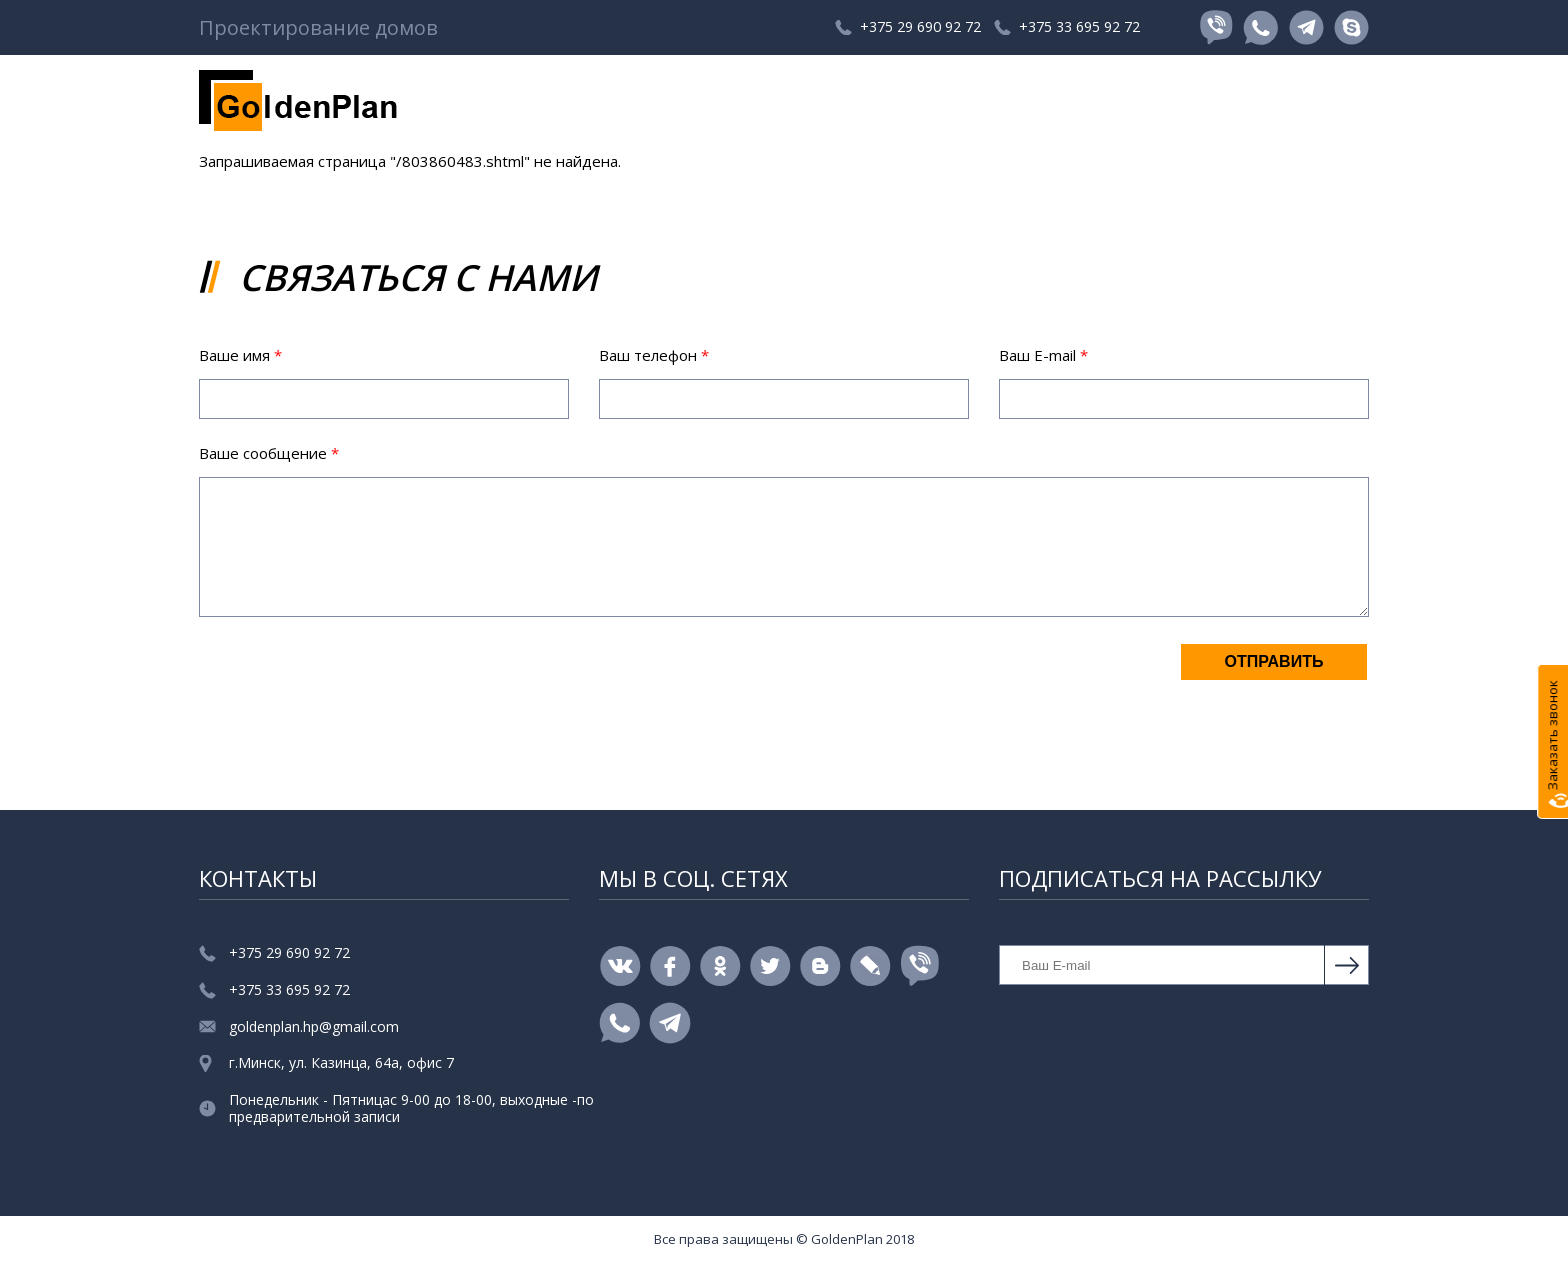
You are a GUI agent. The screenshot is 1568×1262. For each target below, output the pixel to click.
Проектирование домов (318, 28)
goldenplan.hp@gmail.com (314, 1027)
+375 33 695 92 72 (1073, 28)
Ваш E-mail (1043, 355)
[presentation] (351, 681)
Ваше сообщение (269, 453)
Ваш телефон (654, 355)
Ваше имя (240, 355)
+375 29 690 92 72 (879, 28)
